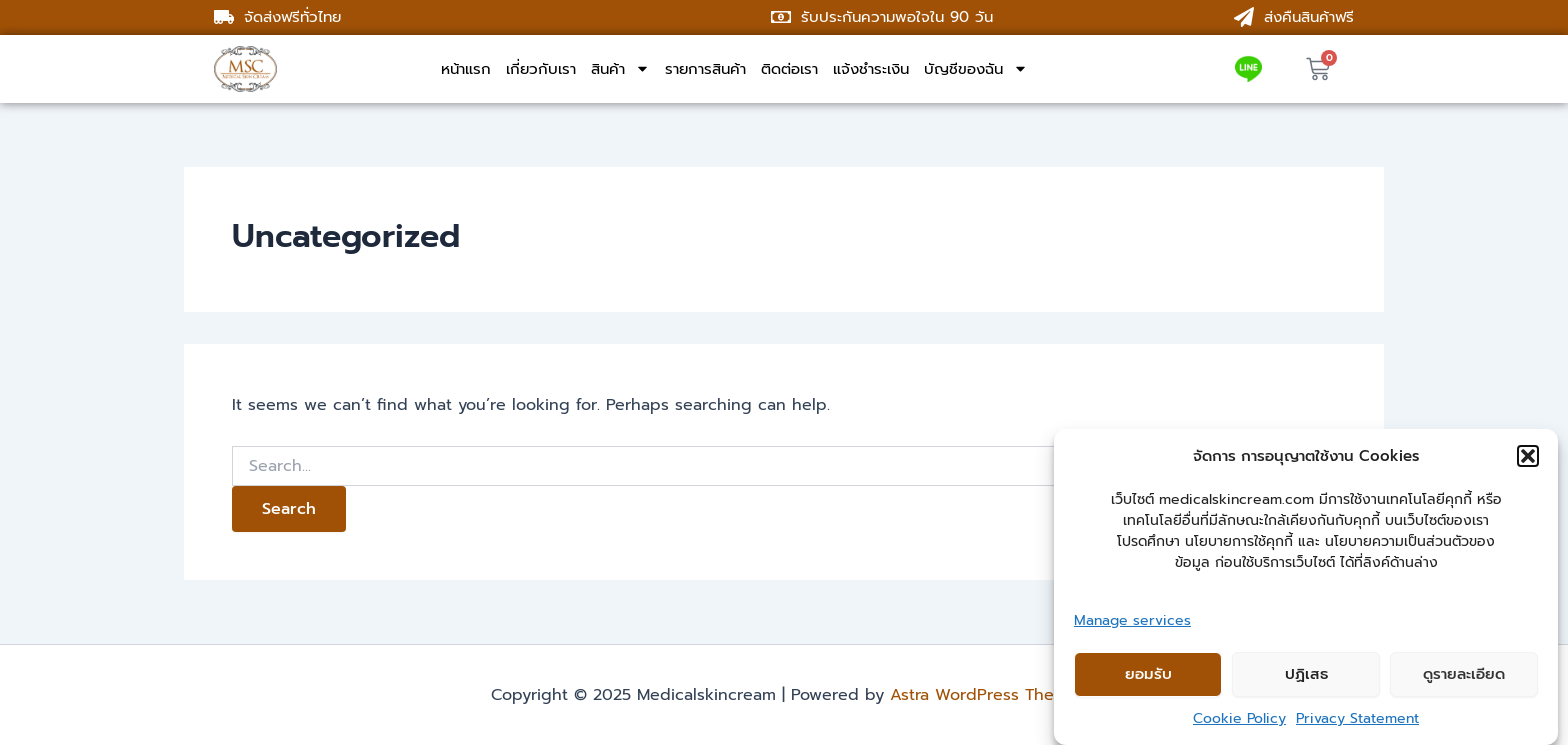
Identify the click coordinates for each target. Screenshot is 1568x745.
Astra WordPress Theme (984, 695)
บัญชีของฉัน (976, 69)
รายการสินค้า (705, 69)
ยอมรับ (1148, 674)
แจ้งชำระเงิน (871, 69)
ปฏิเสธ (1306, 674)
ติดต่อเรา (789, 69)
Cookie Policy (1239, 718)
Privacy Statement (1357, 718)
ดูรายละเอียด (1464, 674)
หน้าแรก (466, 69)
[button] (1528, 456)
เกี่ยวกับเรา (541, 69)
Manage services (1132, 620)
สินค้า (620, 69)
